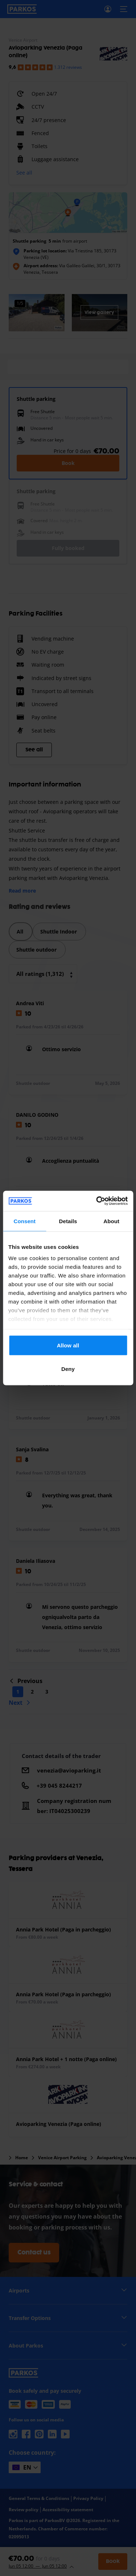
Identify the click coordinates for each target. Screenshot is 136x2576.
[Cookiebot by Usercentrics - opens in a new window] (97, 1201)
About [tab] (111, 1221)
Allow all (68, 1345)
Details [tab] (68, 1221)
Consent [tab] (24, 1221)
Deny (68, 1369)
